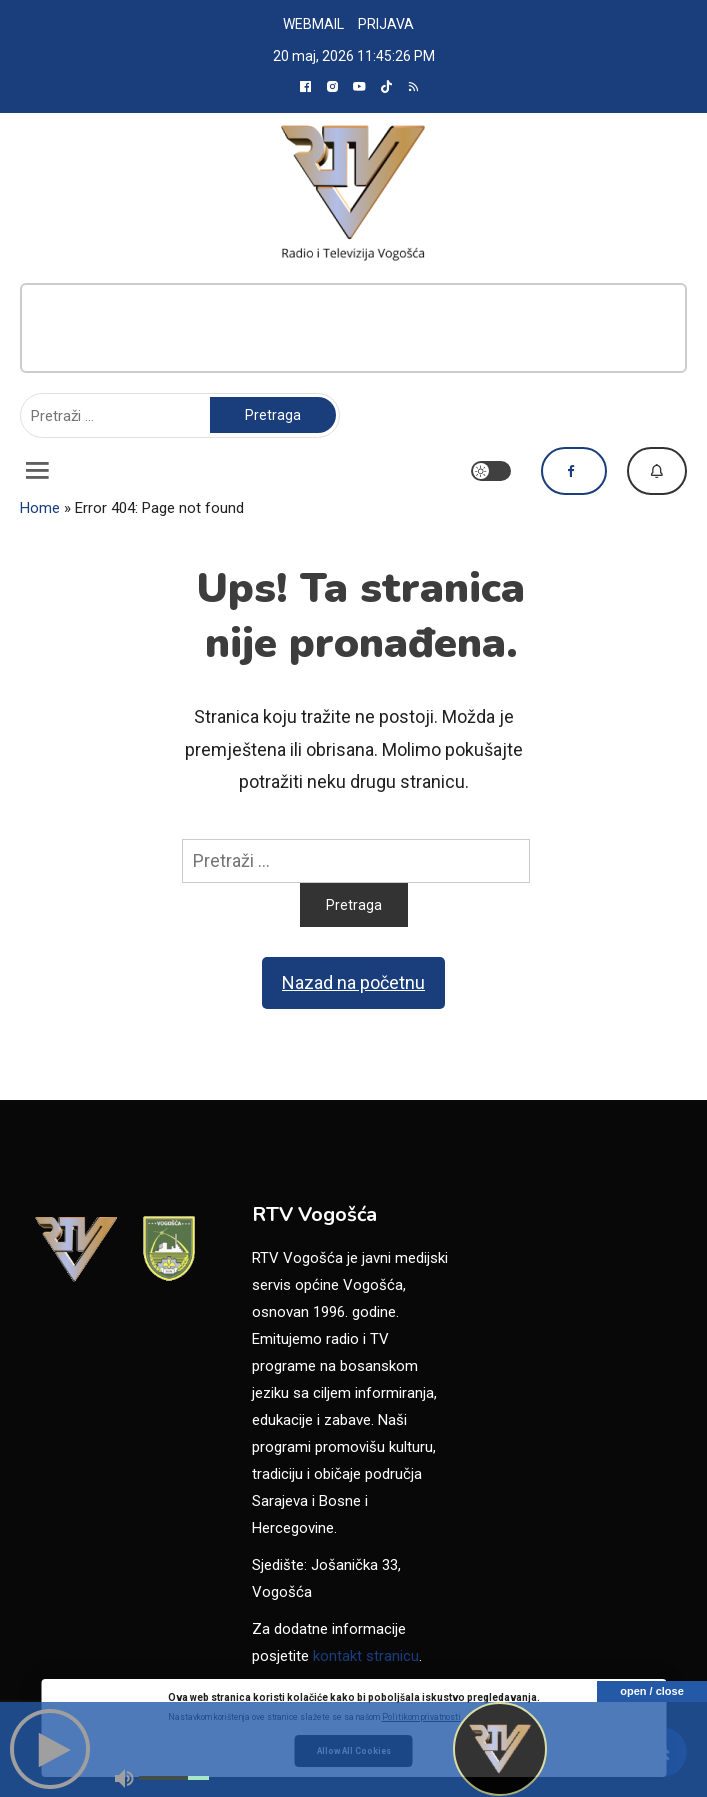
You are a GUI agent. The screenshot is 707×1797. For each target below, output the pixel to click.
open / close (652, 1691)
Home (40, 508)
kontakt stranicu (366, 1656)
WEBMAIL (313, 24)
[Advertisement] (353, 328)
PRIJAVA (386, 24)
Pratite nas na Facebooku (574, 471)
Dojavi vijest (657, 471)
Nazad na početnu (353, 982)
